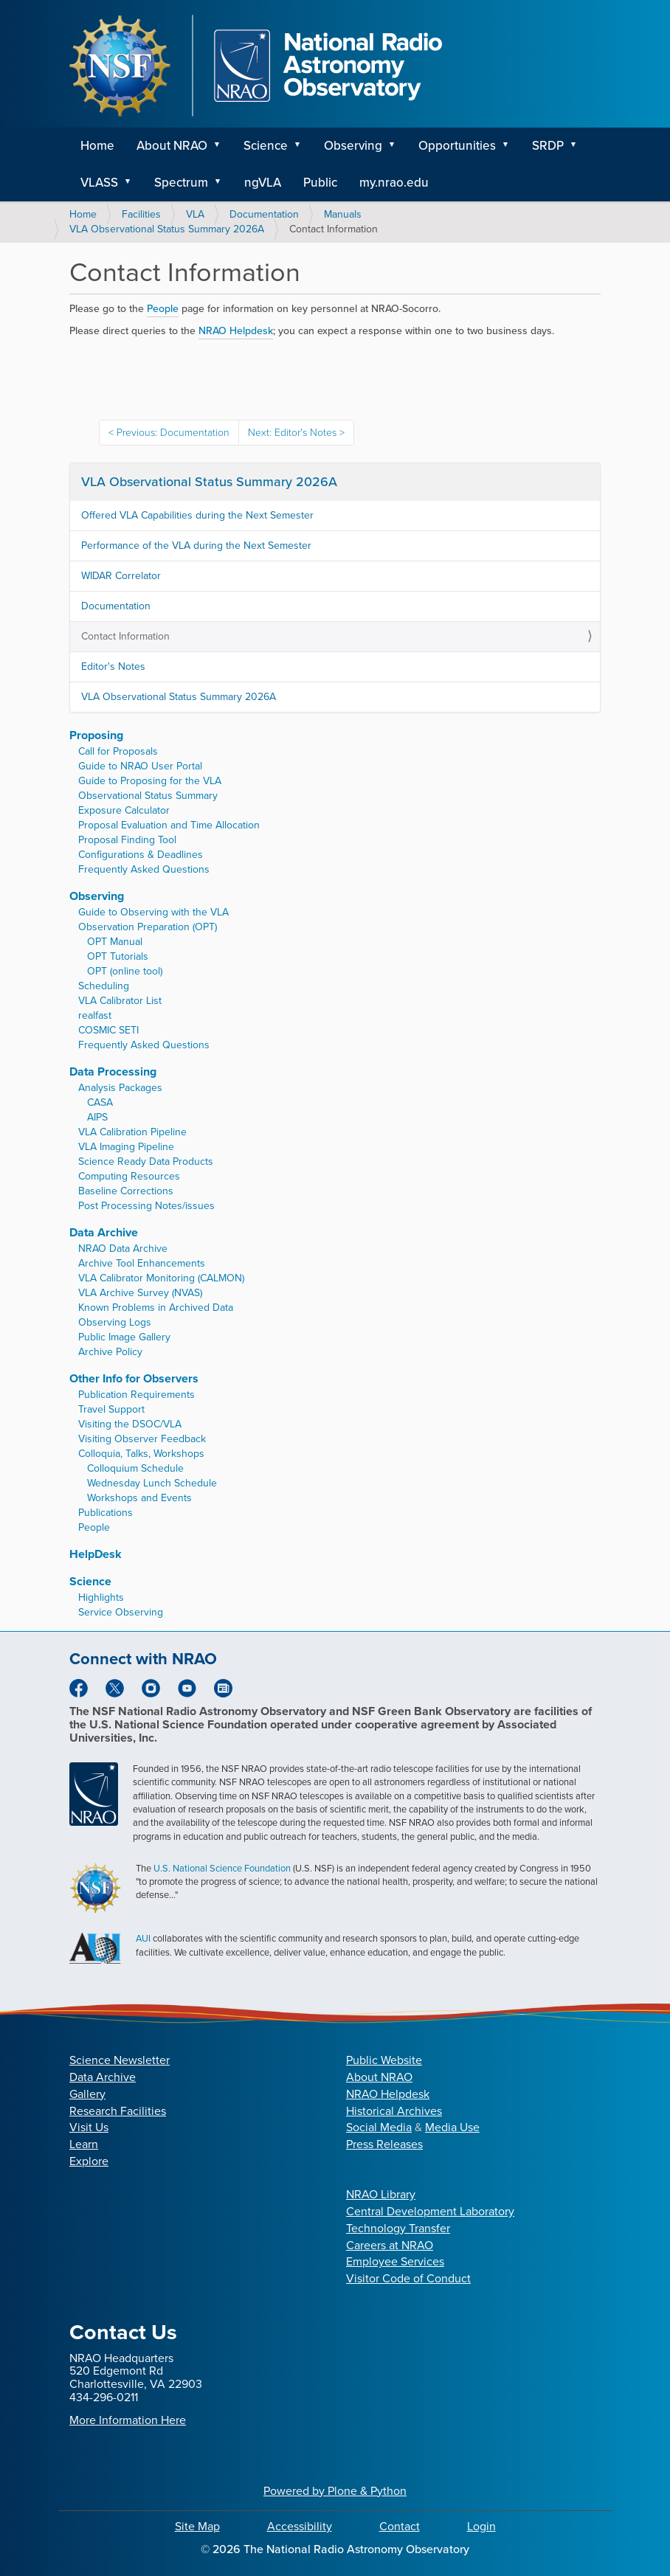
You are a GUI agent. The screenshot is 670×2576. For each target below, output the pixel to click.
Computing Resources (129, 1176)
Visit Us (88, 2127)
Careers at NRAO (389, 2245)
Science (266, 145)
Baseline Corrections (125, 1191)
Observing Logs (114, 1322)
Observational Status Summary (148, 795)
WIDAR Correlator (121, 576)
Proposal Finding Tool (127, 840)
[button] (222, 146)
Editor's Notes (113, 666)
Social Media (379, 2127)
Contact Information (125, 636)
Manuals (343, 214)
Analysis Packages (120, 1087)
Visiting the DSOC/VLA (130, 1424)
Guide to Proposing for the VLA (149, 781)
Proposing (96, 735)
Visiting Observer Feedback (142, 1439)
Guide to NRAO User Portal (140, 766)
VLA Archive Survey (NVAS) (140, 1293)
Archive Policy (110, 1352)
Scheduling (103, 986)
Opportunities (457, 145)
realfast (94, 1015)
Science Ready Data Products (145, 1161)
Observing (353, 145)
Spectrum (181, 182)
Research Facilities (117, 2110)
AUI (143, 1938)
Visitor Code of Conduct (408, 2278)
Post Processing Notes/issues (146, 1205)
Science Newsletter (119, 2060)
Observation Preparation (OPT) (147, 927)
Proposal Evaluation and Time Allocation (169, 825)
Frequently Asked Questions (144, 869)
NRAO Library (380, 2194)
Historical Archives (394, 2110)
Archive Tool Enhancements (141, 1263)
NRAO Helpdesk (387, 2093)
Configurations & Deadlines (140, 854)
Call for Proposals (118, 751)
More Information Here (127, 2419)
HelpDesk (95, 1553)
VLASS (99, 182)
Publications (105, 1512)
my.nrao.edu (394, 182)
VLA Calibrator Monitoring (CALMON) (161, 1278)
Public (320, 182)
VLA (195, 214)
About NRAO (172, 145)
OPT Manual (114, 941)
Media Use (452, 2127)
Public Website (384, 2060)
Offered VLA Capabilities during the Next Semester (197, 515)
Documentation (264, 214)
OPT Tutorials (117, 956)
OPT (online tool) (124, 971)
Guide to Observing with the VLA (153, 912)
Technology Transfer (398, 2228)
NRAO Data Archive (123, 1248)
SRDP (548, 145)
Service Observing (120, 1612)
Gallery (87, 2093)
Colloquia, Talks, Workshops (141, 1453)
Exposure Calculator (124, 810)
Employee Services (395, 2261)
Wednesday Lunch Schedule (152, 1483)
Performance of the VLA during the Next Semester (196, 545)
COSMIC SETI (108, 1030)
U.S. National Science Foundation (222, 1868)
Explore (88, 2161)
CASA (100, 1102)
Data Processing (112, 1071)
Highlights (101, 1597)
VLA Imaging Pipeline (126, 1146)
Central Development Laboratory (430, 2211)
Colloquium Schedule (135, 1468)
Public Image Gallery (124, 1337)
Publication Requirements (136, 1394)
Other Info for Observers (133, 1378)
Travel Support (111, 1409)
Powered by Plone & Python (335, 2490)
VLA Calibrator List (120, 1000)
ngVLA (262, 182)
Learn (83, 2144)
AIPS (97, 1117)
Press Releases (384, 2144)
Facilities (141, 214)
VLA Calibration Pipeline (132, 1132)
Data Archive (103, 1232)
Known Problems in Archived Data (155, 1307)
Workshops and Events (139, 1498)
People (163, 308)
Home (97, 145)
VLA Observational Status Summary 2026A (166, 229)
